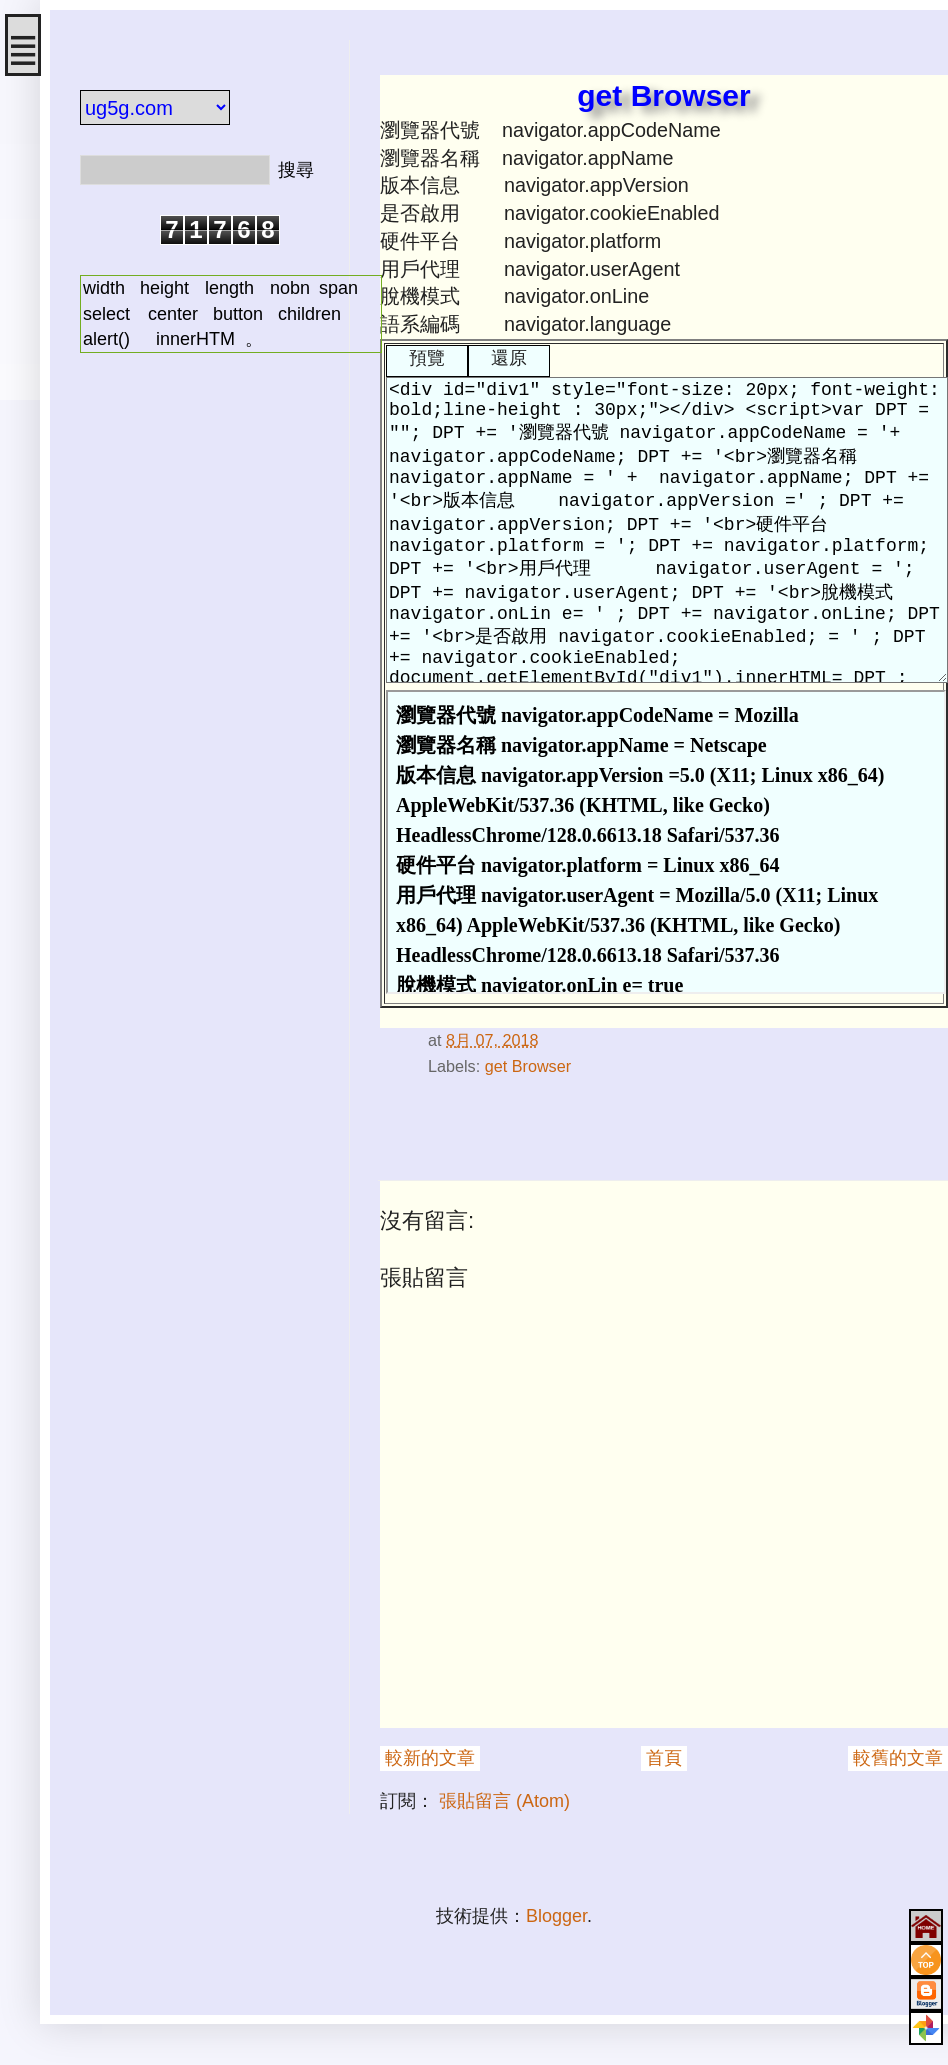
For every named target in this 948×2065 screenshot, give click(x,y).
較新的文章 (430, 1758)
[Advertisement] (200, 483)
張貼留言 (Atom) (504, 1801)
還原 (509, 358)
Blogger (556, 1916)
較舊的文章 (898, 1758)
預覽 (427, 358)
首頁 (664, 1758)
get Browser (528, 1066)
